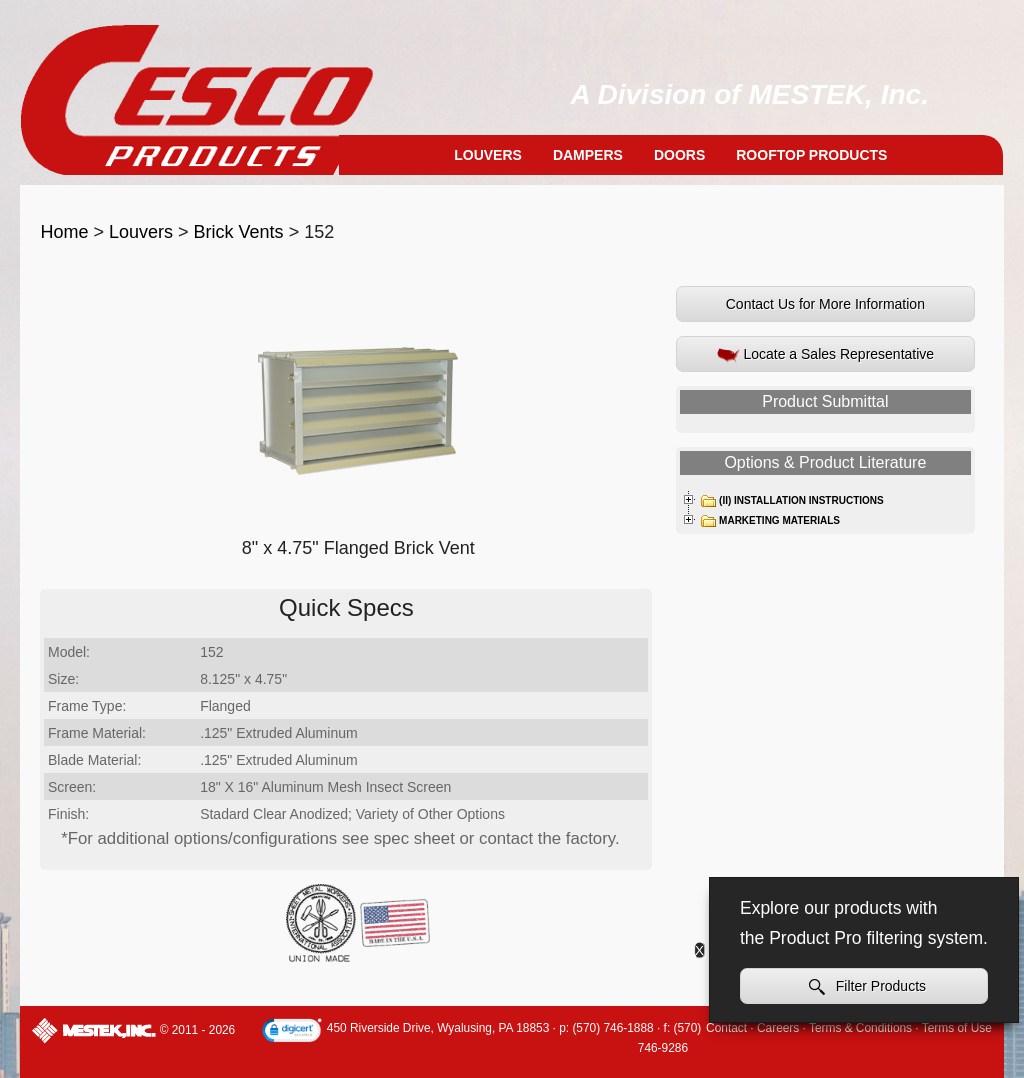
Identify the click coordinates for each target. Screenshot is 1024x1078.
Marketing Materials (770, 521)
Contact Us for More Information (825, 304)
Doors (679, 155)
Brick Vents (239, 232)
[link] (292, 1032)
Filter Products (867, 986)
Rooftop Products (811, 155)
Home (64, 232)
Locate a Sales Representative (826, 354)
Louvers (488, 155)
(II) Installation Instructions (792, 501)
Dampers (588, 155)
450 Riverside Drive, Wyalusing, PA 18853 (438, 1028)
